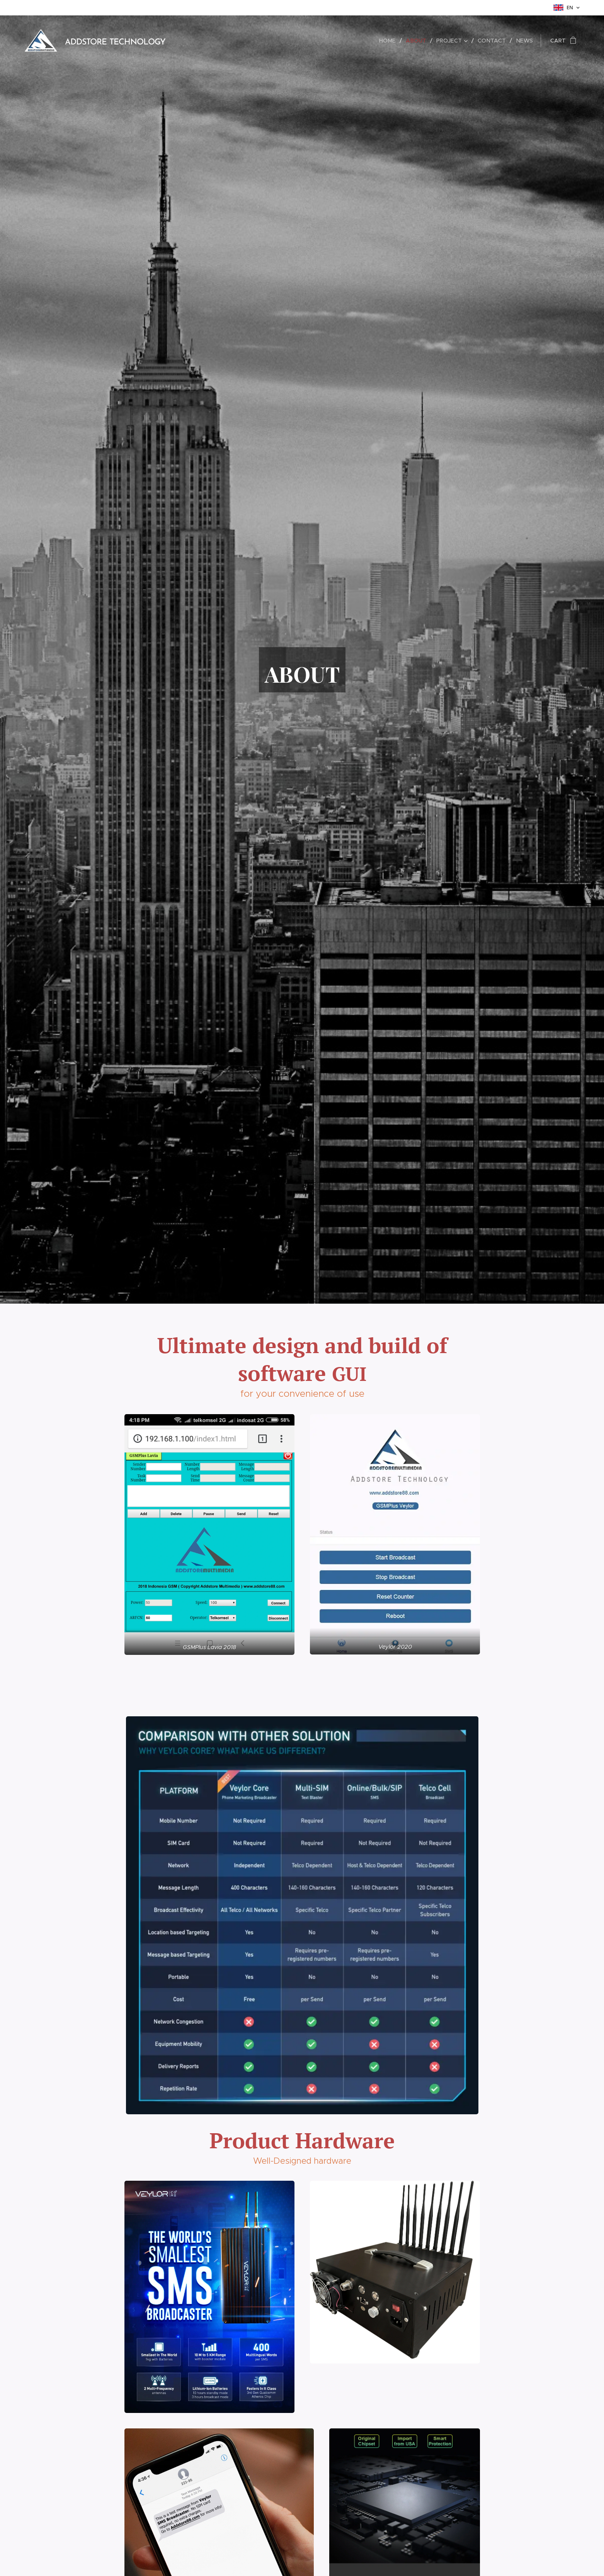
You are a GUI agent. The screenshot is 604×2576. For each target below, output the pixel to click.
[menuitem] (392, 40)
